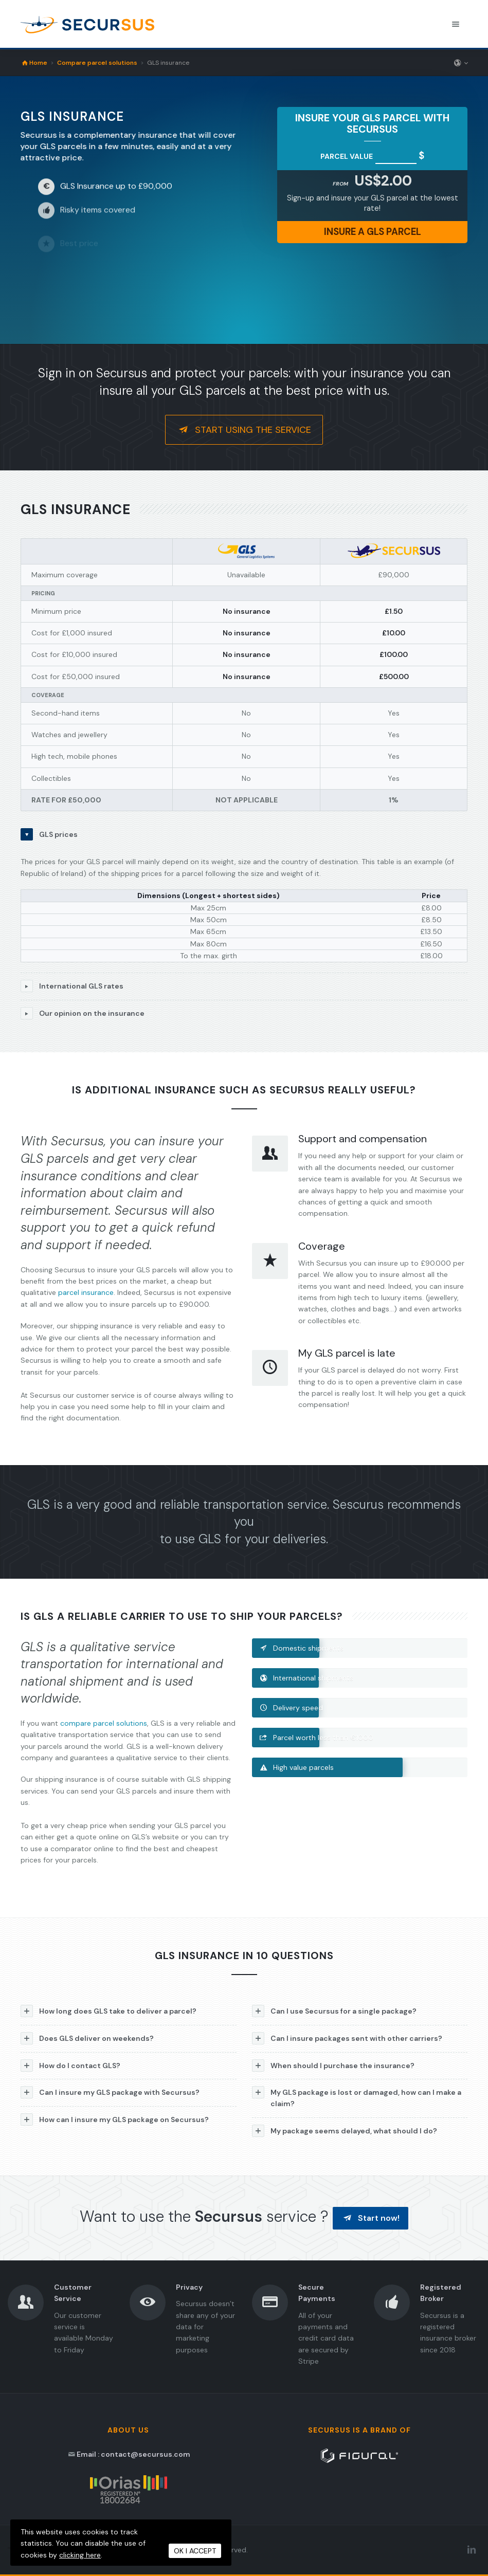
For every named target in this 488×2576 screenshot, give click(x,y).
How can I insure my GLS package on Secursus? (115, 2119)
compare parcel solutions (103, 1723)
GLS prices (49, 834)
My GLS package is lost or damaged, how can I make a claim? (356, 2097)
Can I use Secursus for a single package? (334, 2011)
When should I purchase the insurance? (333, 2065)
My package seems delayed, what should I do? (344, 2131)
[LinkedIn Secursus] (471, 2550)
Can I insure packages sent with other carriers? (347, 2038)
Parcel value (346, 156)
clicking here (80, 2555)
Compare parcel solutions (97, 63)
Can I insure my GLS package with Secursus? (110, 2092)
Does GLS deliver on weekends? (87, 2038)
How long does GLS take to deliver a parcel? (108, 2011)
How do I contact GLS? (70, 2065)
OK (195, 2550)
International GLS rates (72, 986)
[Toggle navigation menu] (455, 24)
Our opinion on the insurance (82, 1013)
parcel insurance (86, 1292)
